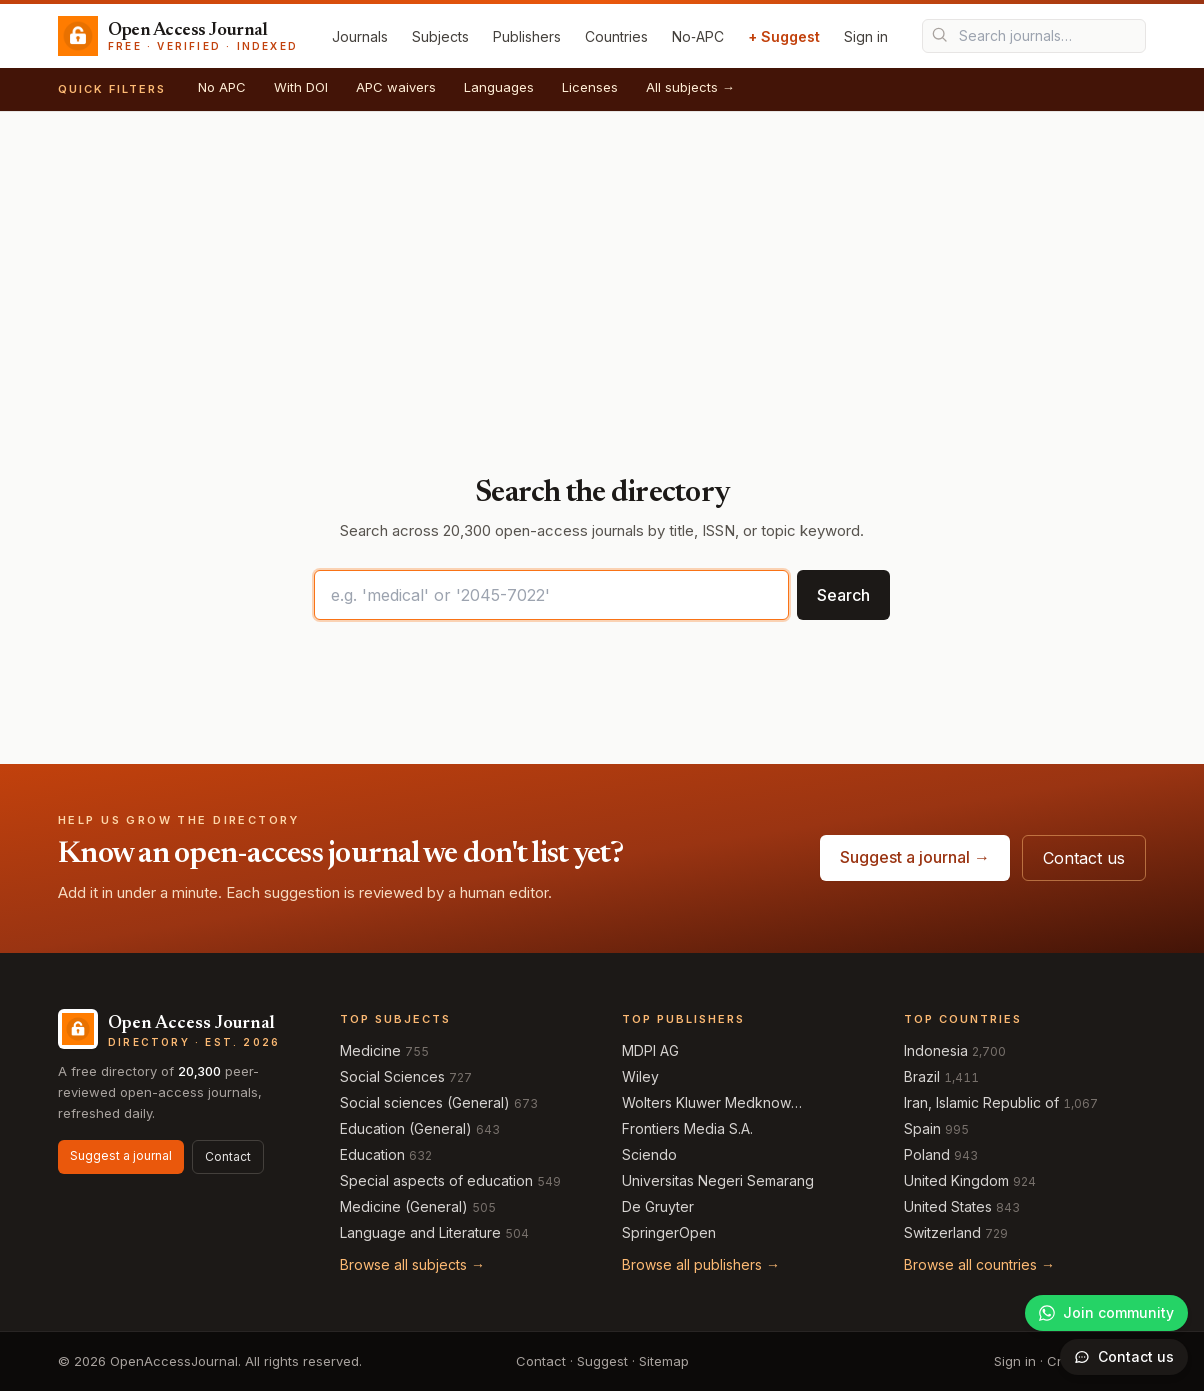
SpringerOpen (669, 1232)
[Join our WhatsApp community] (1106, 1313)
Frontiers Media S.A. (687, 1128)
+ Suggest (784, 36)
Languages (499, 87)
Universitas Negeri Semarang (718, 1180)
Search (843, 595)
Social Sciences (392, 1076)
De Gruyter (658, 1206)
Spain (922, 1128)
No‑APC (698, 36)
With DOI (301, 87)
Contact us (1084, 858)
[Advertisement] (602, 262)
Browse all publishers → (701, 1264)
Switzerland (942, 1232)
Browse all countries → (979, 1264)
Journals (360, 36)
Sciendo (649, 1154)
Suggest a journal (121, 1155)
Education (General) (406, 1128)
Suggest (602, 1361)
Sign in (866, 36)
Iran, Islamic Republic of (981, 1102)
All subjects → (690, 87)
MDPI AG (650, 1050)
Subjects (440, 36)
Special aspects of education (436, 1180)
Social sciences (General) (425, 1102)
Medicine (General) (404, 1206)
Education (372, 1154)
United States (948, 1206)
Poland (927, 1154)
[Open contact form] (1124, 1357)
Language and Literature (420, 1232)
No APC (222, 87)
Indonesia (936, 1050)
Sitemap (664, 1361)
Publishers (527, 36)
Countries (616, 36)
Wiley (640, 1076)
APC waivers (396, 87)
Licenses (590, 87)
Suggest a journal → (915, 857)
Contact (228, 1156)
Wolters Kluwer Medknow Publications (706, 1103)
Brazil (922, 1076)
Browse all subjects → (412, 1264)
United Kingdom (956, 1180)
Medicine (370, 1050)
